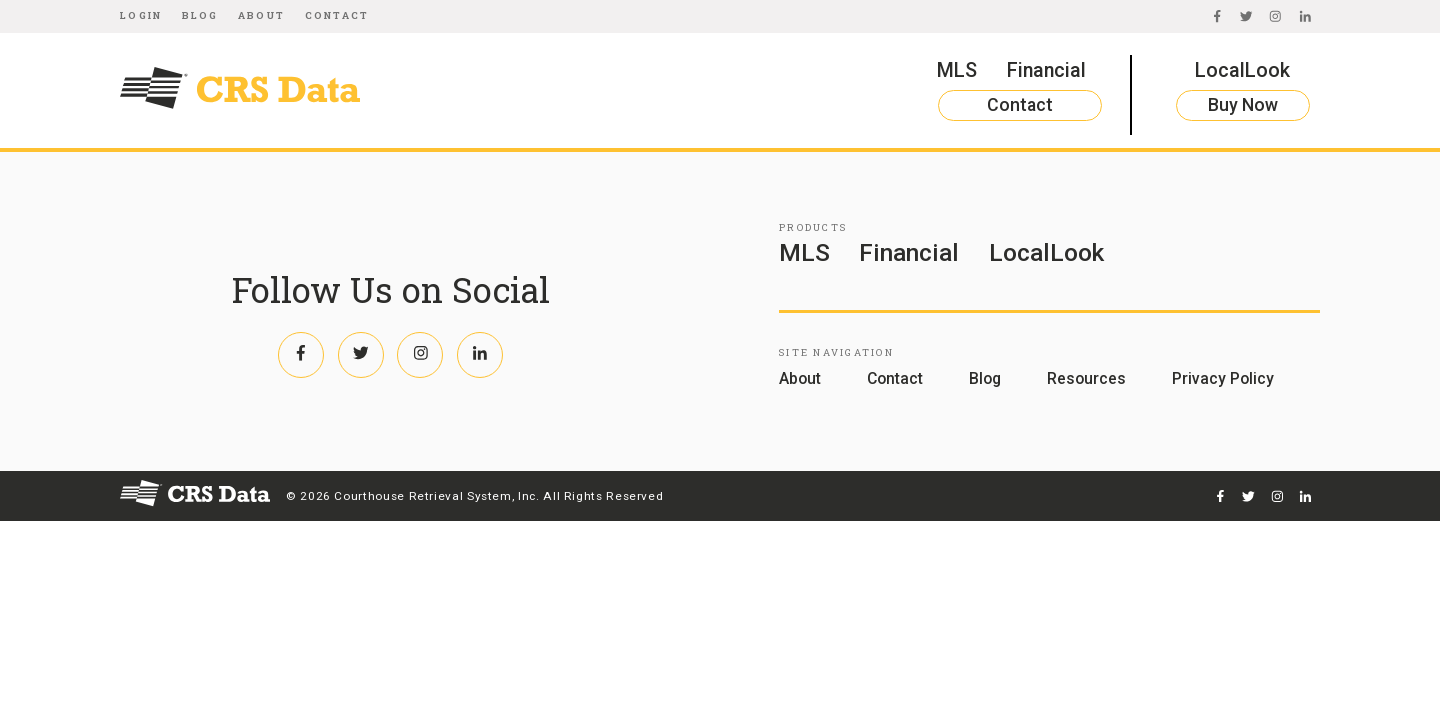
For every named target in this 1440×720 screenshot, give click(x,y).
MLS (957, 70)
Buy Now (1243, 105)
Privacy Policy (1223, 378)
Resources (1086, 378)
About (261, 15)
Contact (337, 15)
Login (141, 15)
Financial (1046, 70)
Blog (200, 15)
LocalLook (1242, 70)
